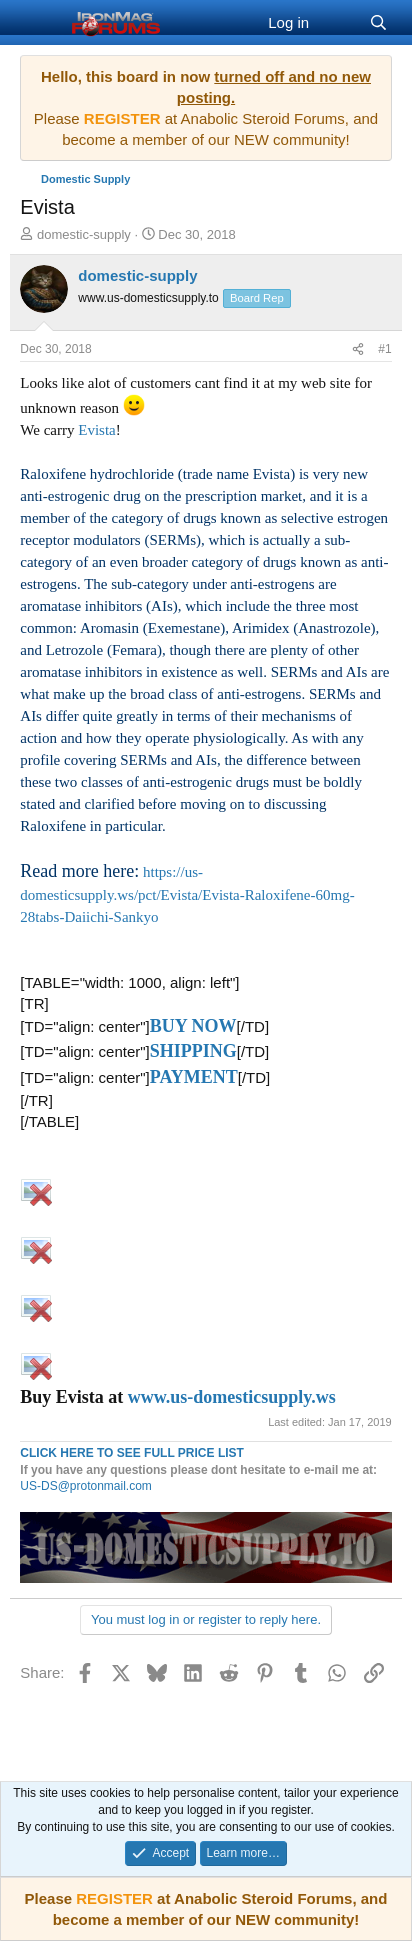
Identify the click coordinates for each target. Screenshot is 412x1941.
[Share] (358, 349)
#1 (384, 349)
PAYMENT (194, 1077)
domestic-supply (84, 234)
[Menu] (37, 23)
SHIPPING (193, 1051)
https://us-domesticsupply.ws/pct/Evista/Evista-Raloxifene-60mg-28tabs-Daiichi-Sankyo (187, 894)
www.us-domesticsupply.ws (232, 1397)
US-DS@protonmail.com (86, 1486)
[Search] (377, 22)
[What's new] (338, 22)
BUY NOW (193, 1026)
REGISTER (114, 1898)
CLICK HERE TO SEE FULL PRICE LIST (132, 1453)
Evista (97, 430)
